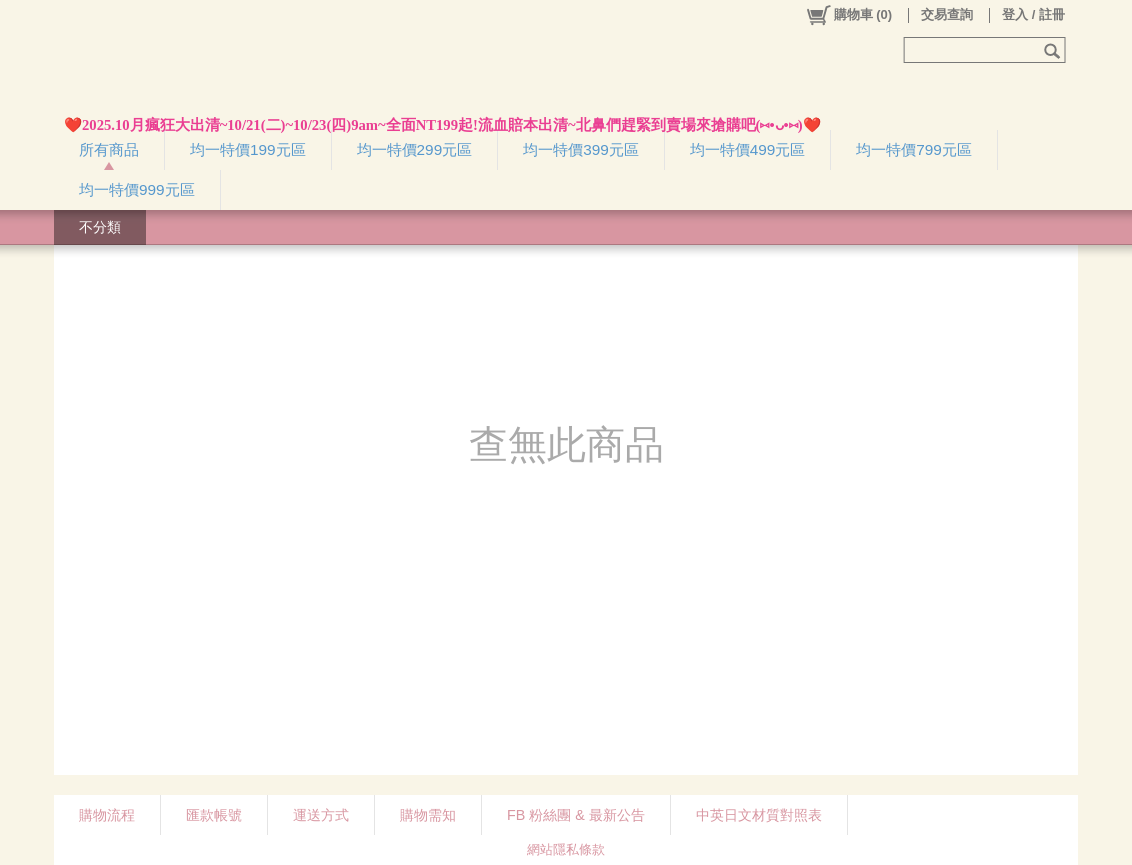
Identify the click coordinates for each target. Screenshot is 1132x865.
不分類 (100, 227)
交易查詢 (947, 14)
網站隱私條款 (566, 849)
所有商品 (109, 149)
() (848, 15)
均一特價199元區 (248, 149)
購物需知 (428, 815)
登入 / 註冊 (1033, 14)
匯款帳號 (214, 815)
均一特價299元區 (415, 149)
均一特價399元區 (581, 149)
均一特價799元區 (914, 149)
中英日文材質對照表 (759, 815)
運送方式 (321, 815)
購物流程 (107, 815)
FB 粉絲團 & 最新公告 (576, 815)
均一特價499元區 (748, 149)
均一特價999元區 (137, 189)
